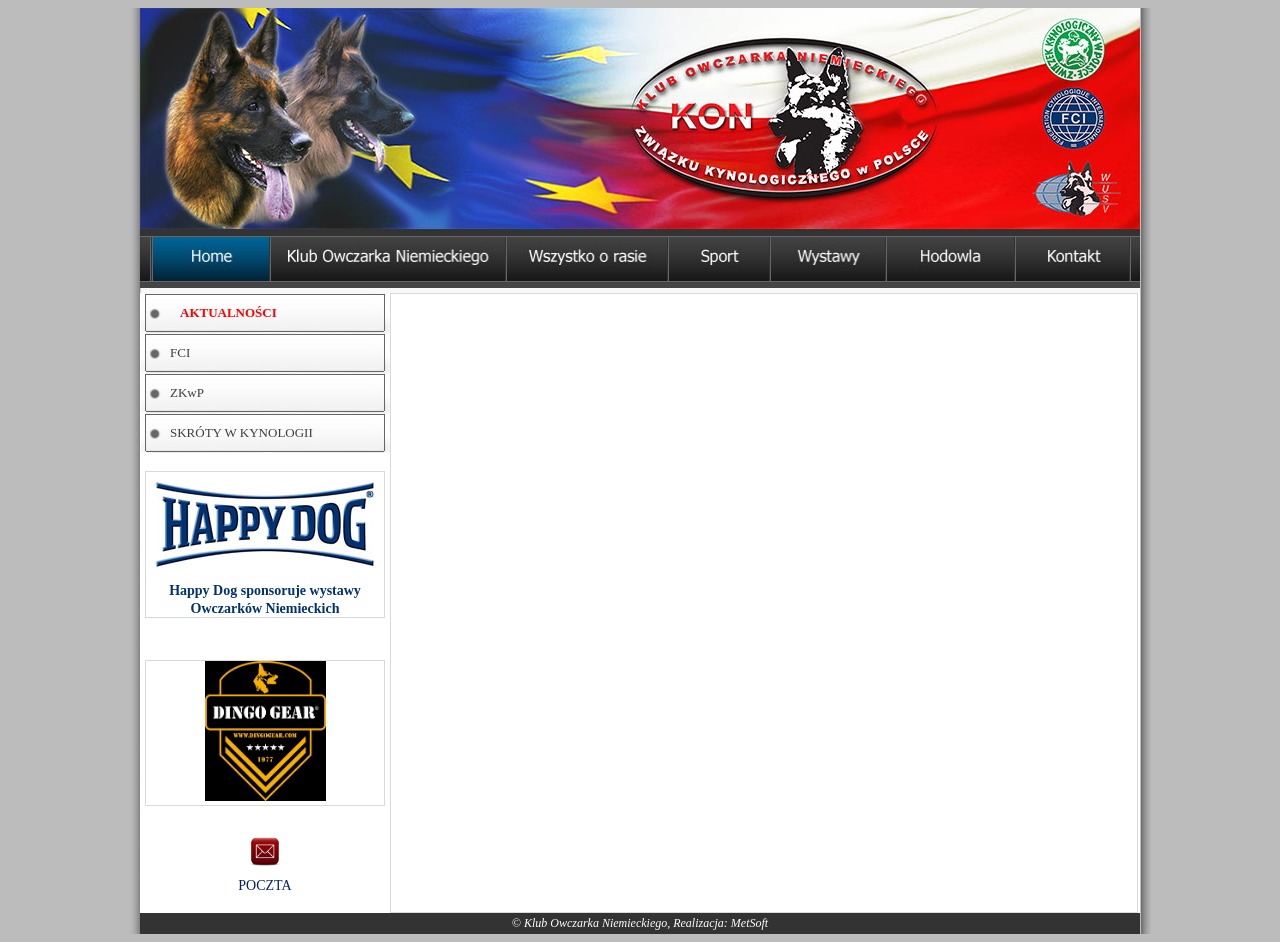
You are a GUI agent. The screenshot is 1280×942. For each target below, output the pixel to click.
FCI (180, 352)
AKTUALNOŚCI (228, 312)
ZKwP (187, 392)
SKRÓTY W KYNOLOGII (241, 432)
